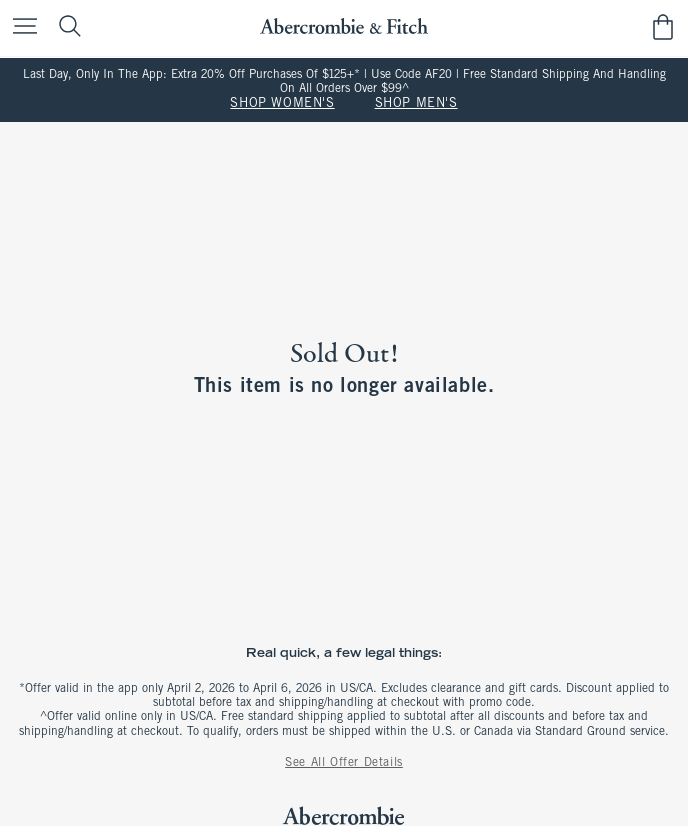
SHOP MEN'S (416, 104)
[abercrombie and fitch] (343, 26)
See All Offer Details (344, 763)
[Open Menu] (20, 27)
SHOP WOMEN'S (282, 104)
